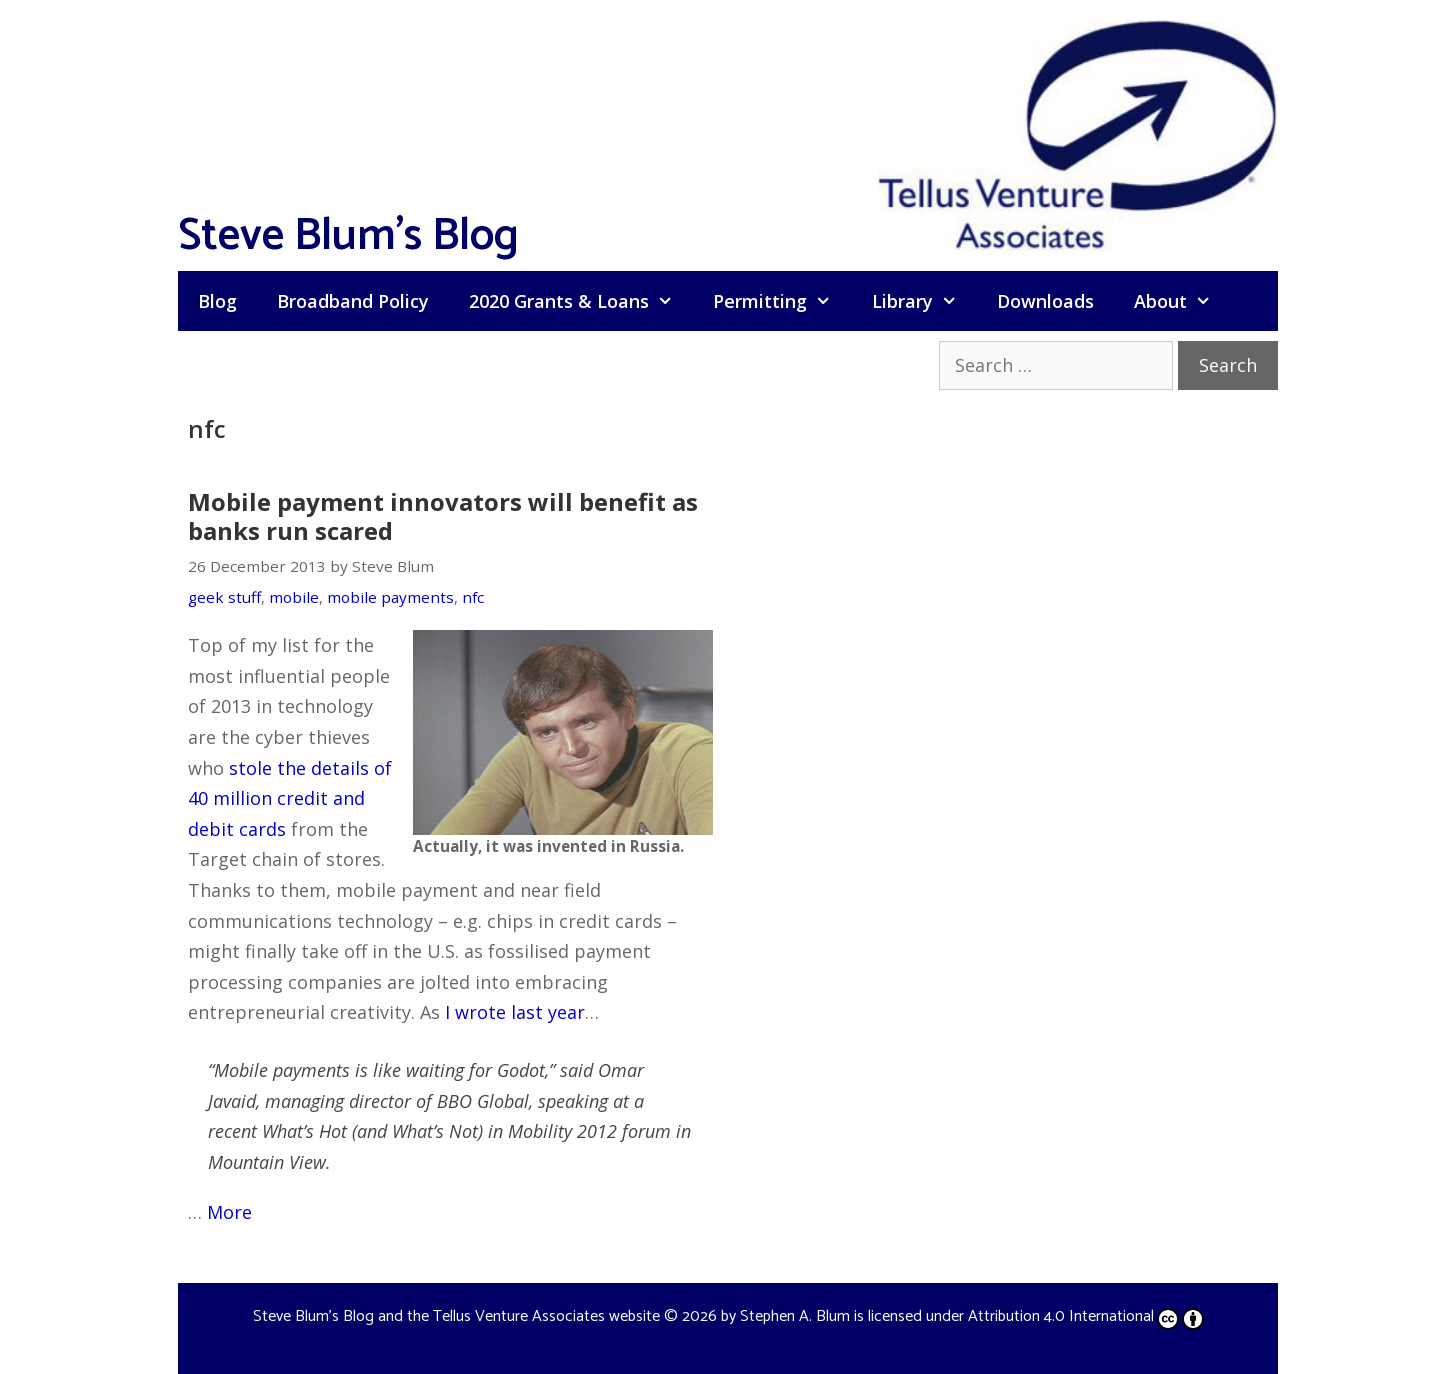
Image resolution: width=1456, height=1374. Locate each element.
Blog (217, 301)
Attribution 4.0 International (1086, 1316)
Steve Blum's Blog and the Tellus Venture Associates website (456, 1316)
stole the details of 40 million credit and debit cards (290, 798)
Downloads (1045, 301)
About (1182, 301)
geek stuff (224, 597)
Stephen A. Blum (795, 1316)
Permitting (782, 301)
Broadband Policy (353, 301)
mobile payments (390, 597)
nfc (473, 597)
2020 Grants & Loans (581, 301)
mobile (294, 597)
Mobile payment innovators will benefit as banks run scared (443, 516)
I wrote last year (515, 1012)
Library (924, 301)
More (229, 1212)
